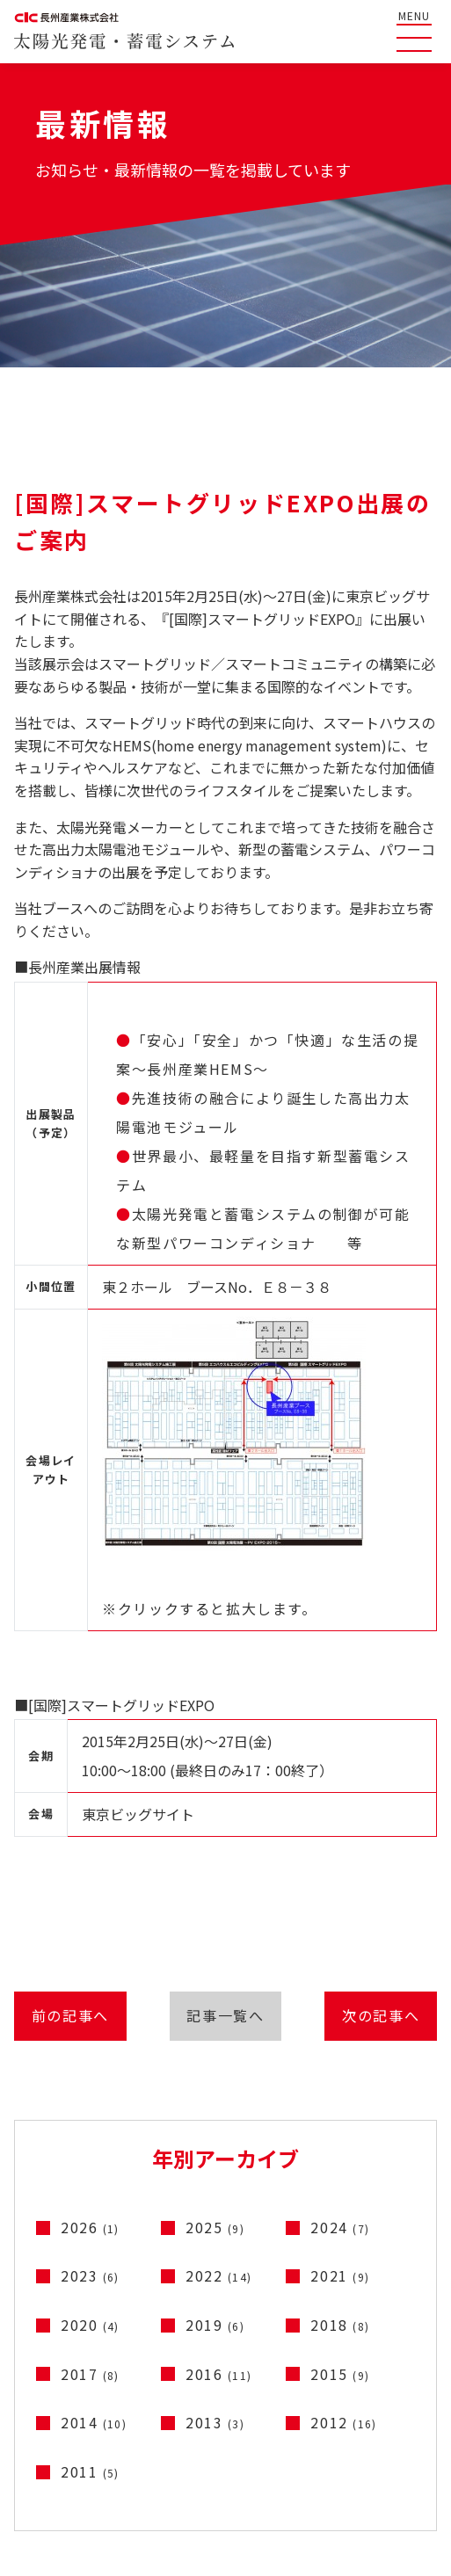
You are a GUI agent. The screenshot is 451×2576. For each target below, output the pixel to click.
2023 (90, 2282)
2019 (214, 2330)
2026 (90, 2233)
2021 (339, 2282)
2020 (90, 2330)
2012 (343, 2429)
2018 (339, 2330)
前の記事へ (63, 2018)
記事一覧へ (225, 2018)
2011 (90, 2477)
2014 (94, 2429)
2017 (90, 2380)
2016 (218, 2380)
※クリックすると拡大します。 (234, 1468)
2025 (214, 2233)
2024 (339, 2233)
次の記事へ (387, 2018)
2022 (218, 2282)
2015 (339, 2380)
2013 (214, 2429)
